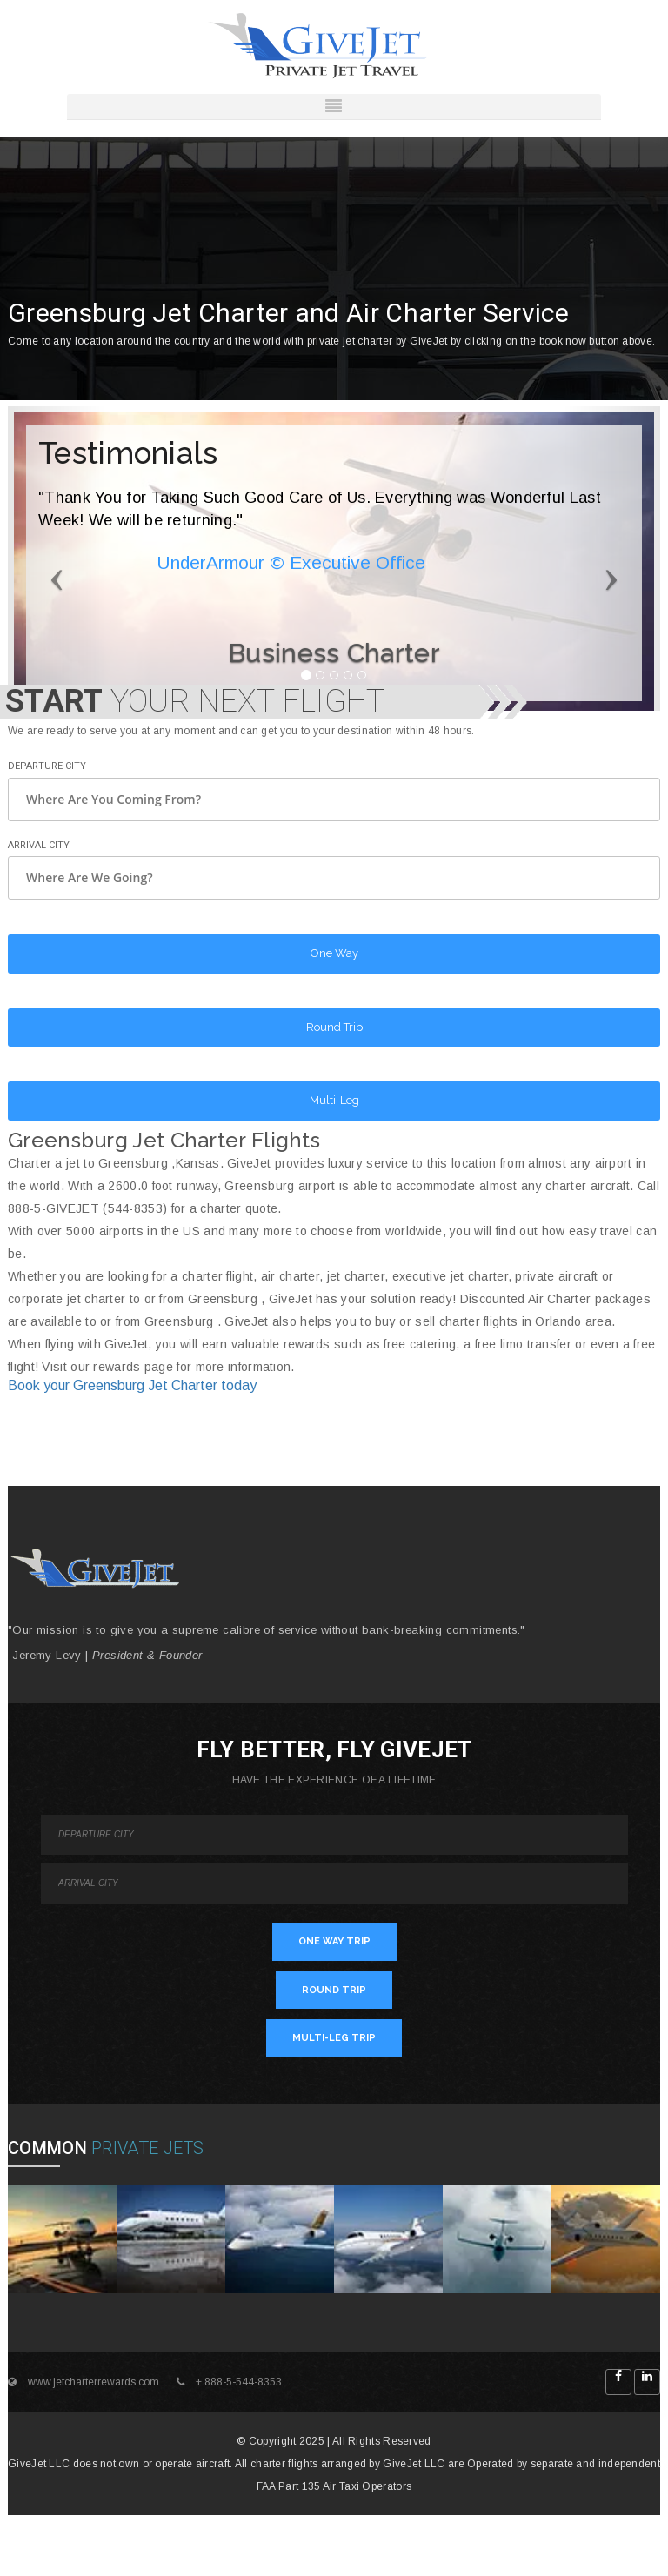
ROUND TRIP (334, 1990)
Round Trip (334, 1027)
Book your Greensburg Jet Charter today (132, 1385)
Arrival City (39, 845)
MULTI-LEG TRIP (334, 2038)
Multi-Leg (334, 1100)
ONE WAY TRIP (334, 1941)
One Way (334, 953)
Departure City (47, 766)
